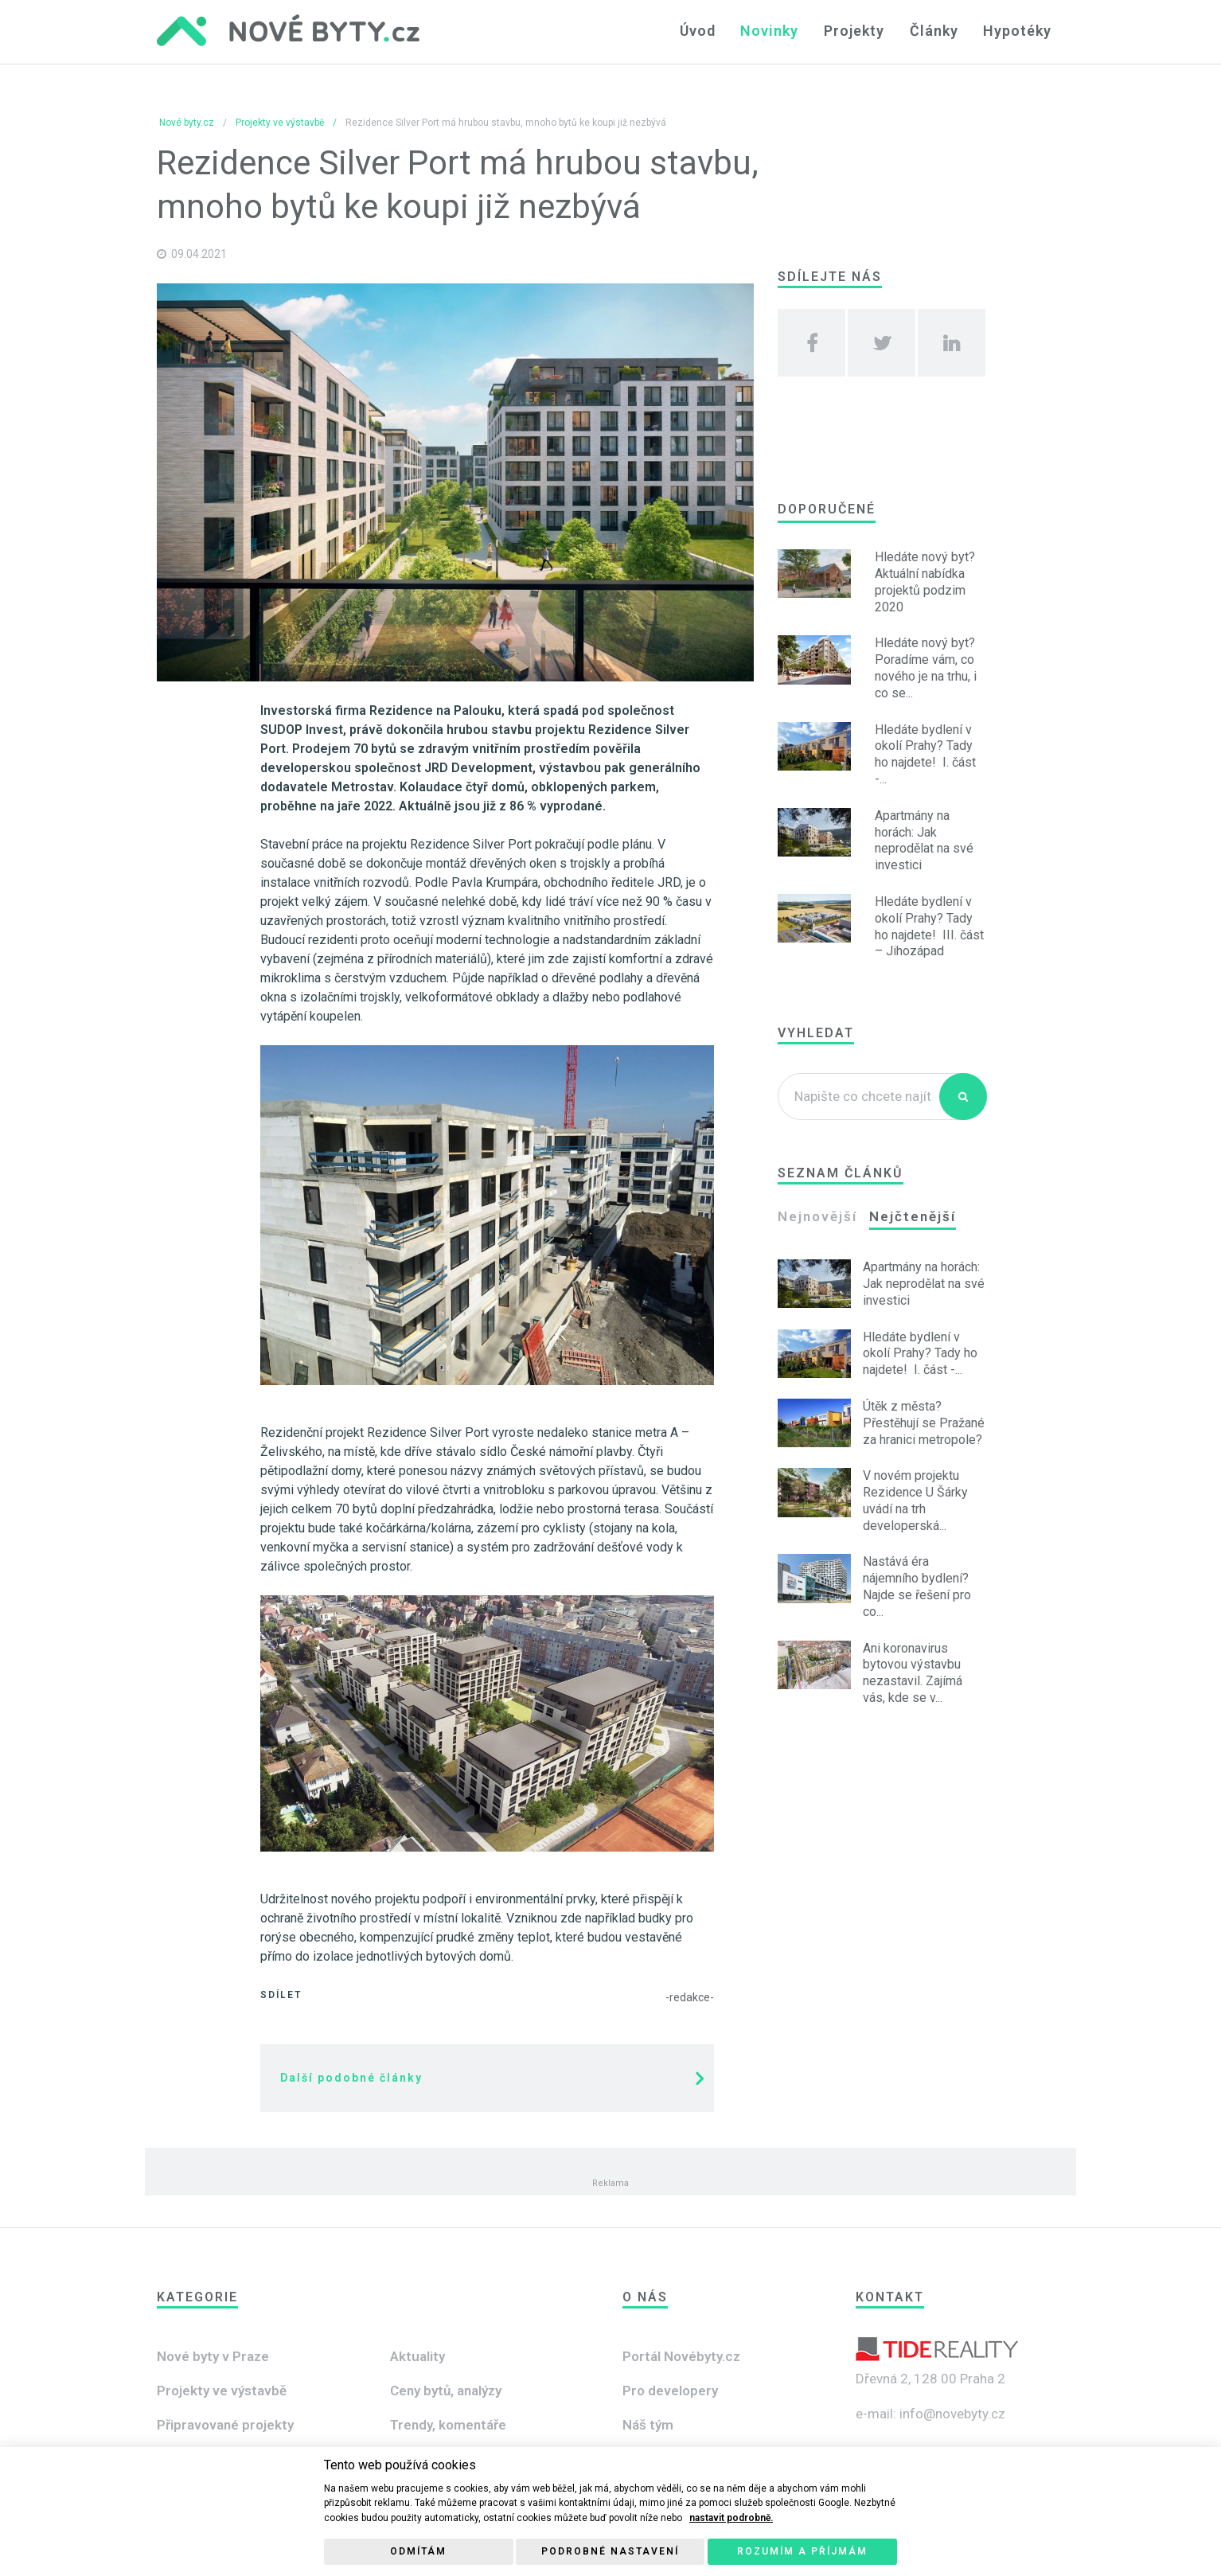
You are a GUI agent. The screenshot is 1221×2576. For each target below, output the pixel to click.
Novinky (774, 30)
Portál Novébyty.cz (681, 2356)
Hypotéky (1018, 30)
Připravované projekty (225, 2425)
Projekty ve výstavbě (280, 122)
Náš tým (647, 2425)
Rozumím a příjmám (802, 2551)
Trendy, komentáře (448, 2425)
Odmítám (418, 2551)
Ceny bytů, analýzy (445, 2390)
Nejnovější (817, 1216)
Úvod (703, 30)
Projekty (857, 30)
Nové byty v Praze (213, 2356)
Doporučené (827, 509)
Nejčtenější (912, 1216)
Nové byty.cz (186, 122)
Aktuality (417, 2356)
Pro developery (670, 2390)
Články (935, 30)
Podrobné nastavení (610, 2551)
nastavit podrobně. (731, 2517)
